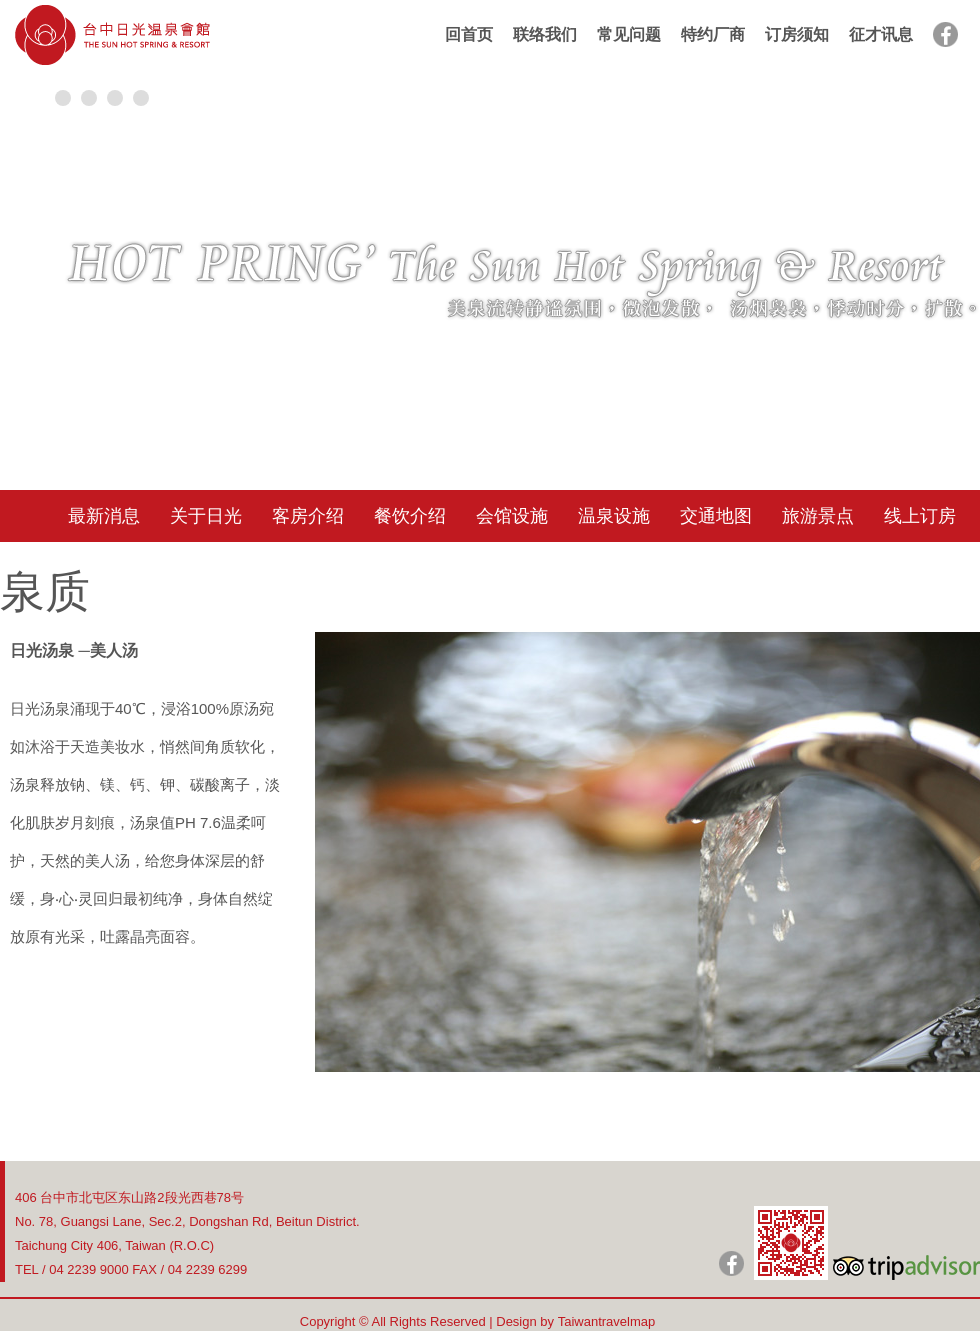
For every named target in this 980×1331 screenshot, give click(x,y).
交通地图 (716, 516)
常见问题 (629, 34)
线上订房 (920, 516)
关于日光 (206, 516)
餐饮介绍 (410, 516)
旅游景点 (818, 516)
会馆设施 (512, 516)
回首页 (469, 34)
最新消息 (104, 516)
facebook (945, 34)
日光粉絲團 (731, 1263)
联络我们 (545, 34)
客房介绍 (308, 516)
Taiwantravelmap (607, 1321)
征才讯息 (881, 34)
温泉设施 (614, 516)
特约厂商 (713, 34)
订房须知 (797, 34)
